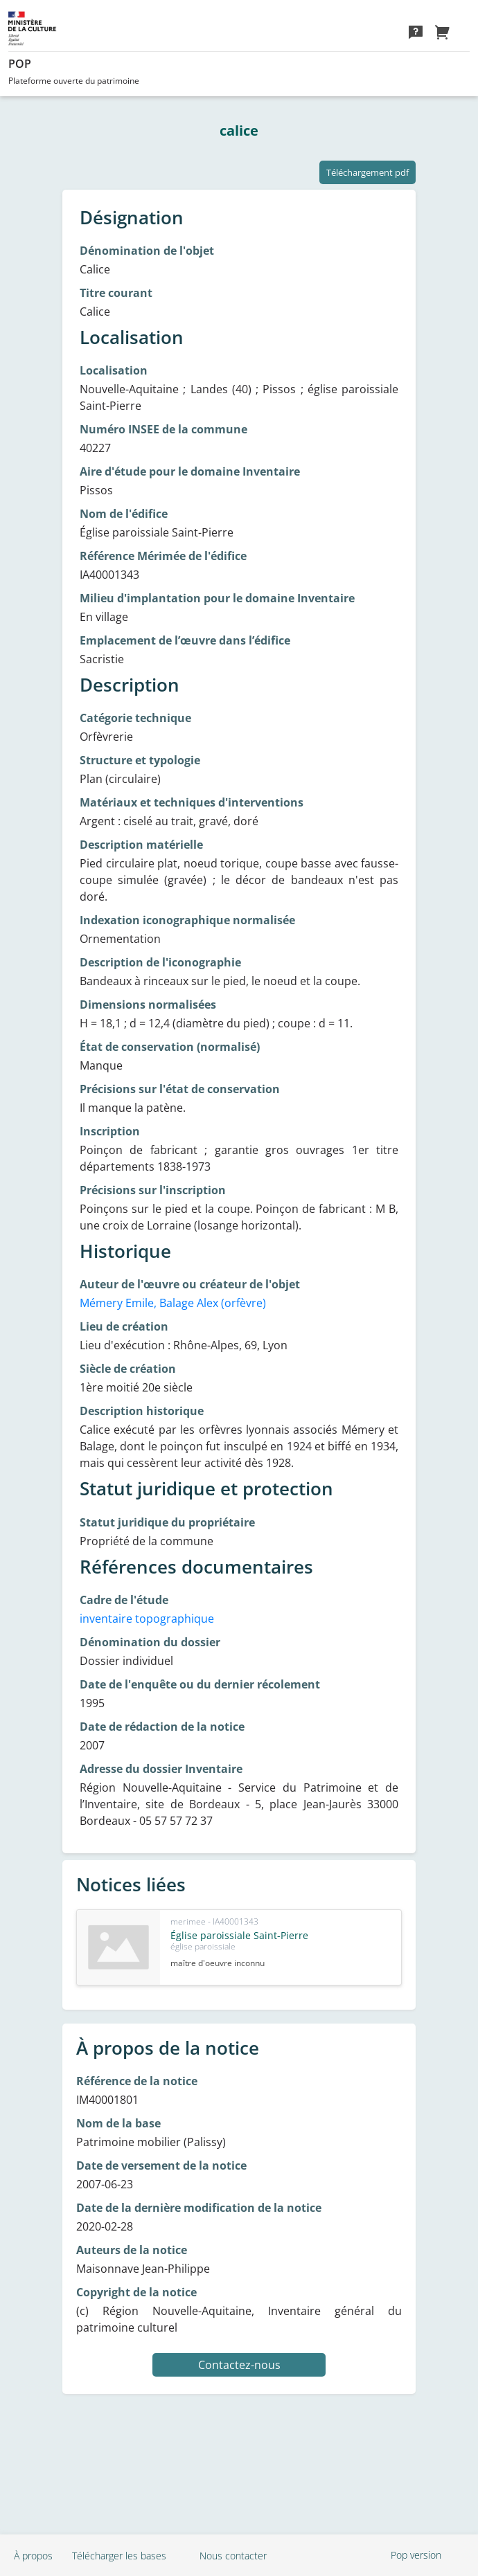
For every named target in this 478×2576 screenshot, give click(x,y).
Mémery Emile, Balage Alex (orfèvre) (173, 1302)
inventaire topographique (147, 1618)
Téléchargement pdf (367, 172)
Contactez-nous (239, 2364)
